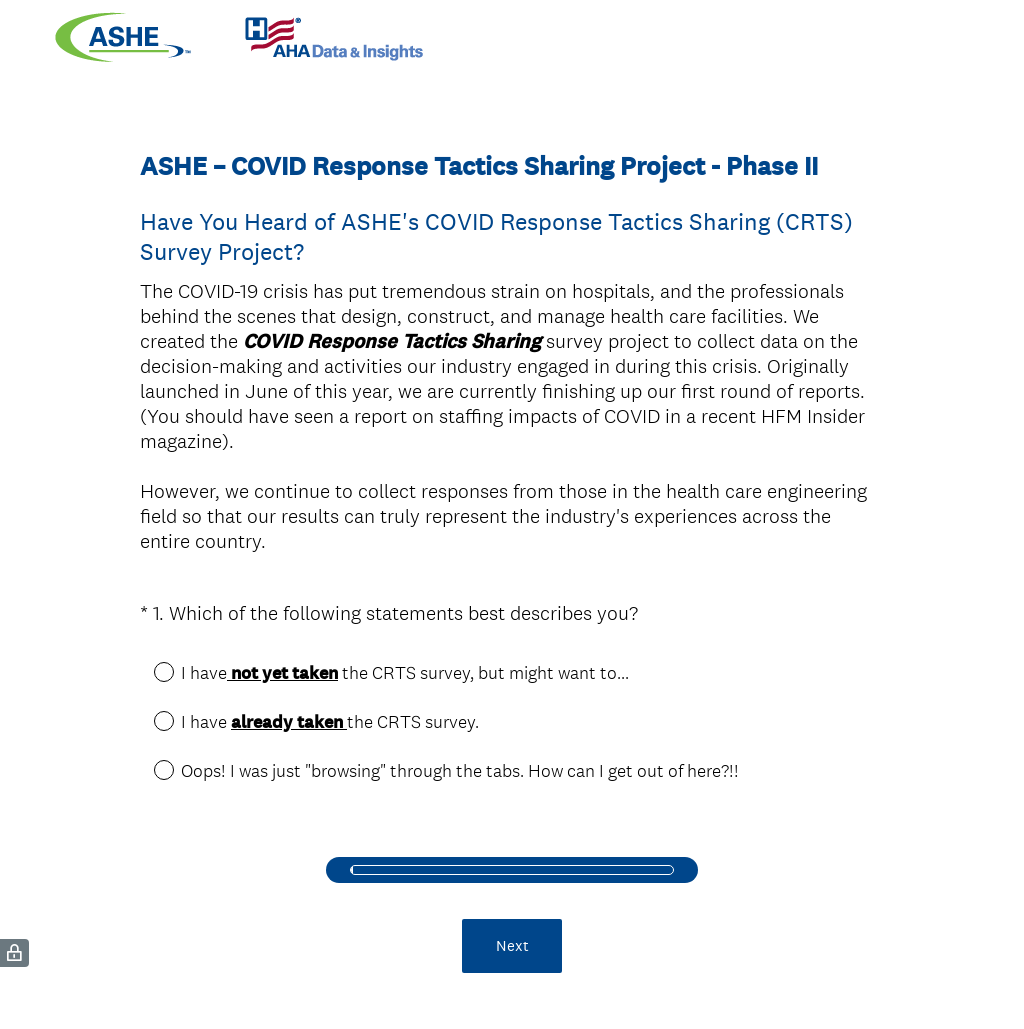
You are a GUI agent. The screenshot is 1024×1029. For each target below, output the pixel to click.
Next (512, 927)
